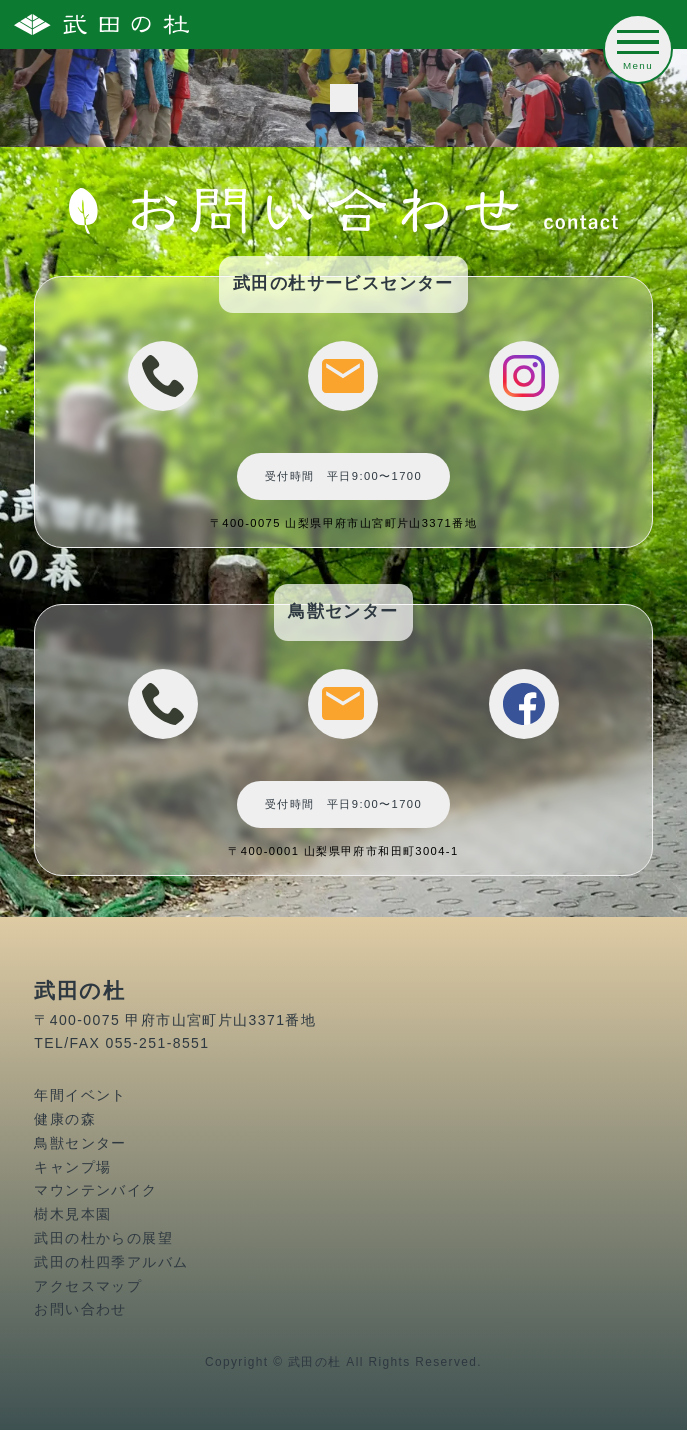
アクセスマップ (88, 1286)
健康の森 (65, 1119)
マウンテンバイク (95, 1190)
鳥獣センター (80, 1143)
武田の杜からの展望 (103, 1238)
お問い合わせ (80, 1309)
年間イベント (80, 1095)
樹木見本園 (72, 1214)
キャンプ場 (72, 1167)
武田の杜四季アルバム (111, 1262)
